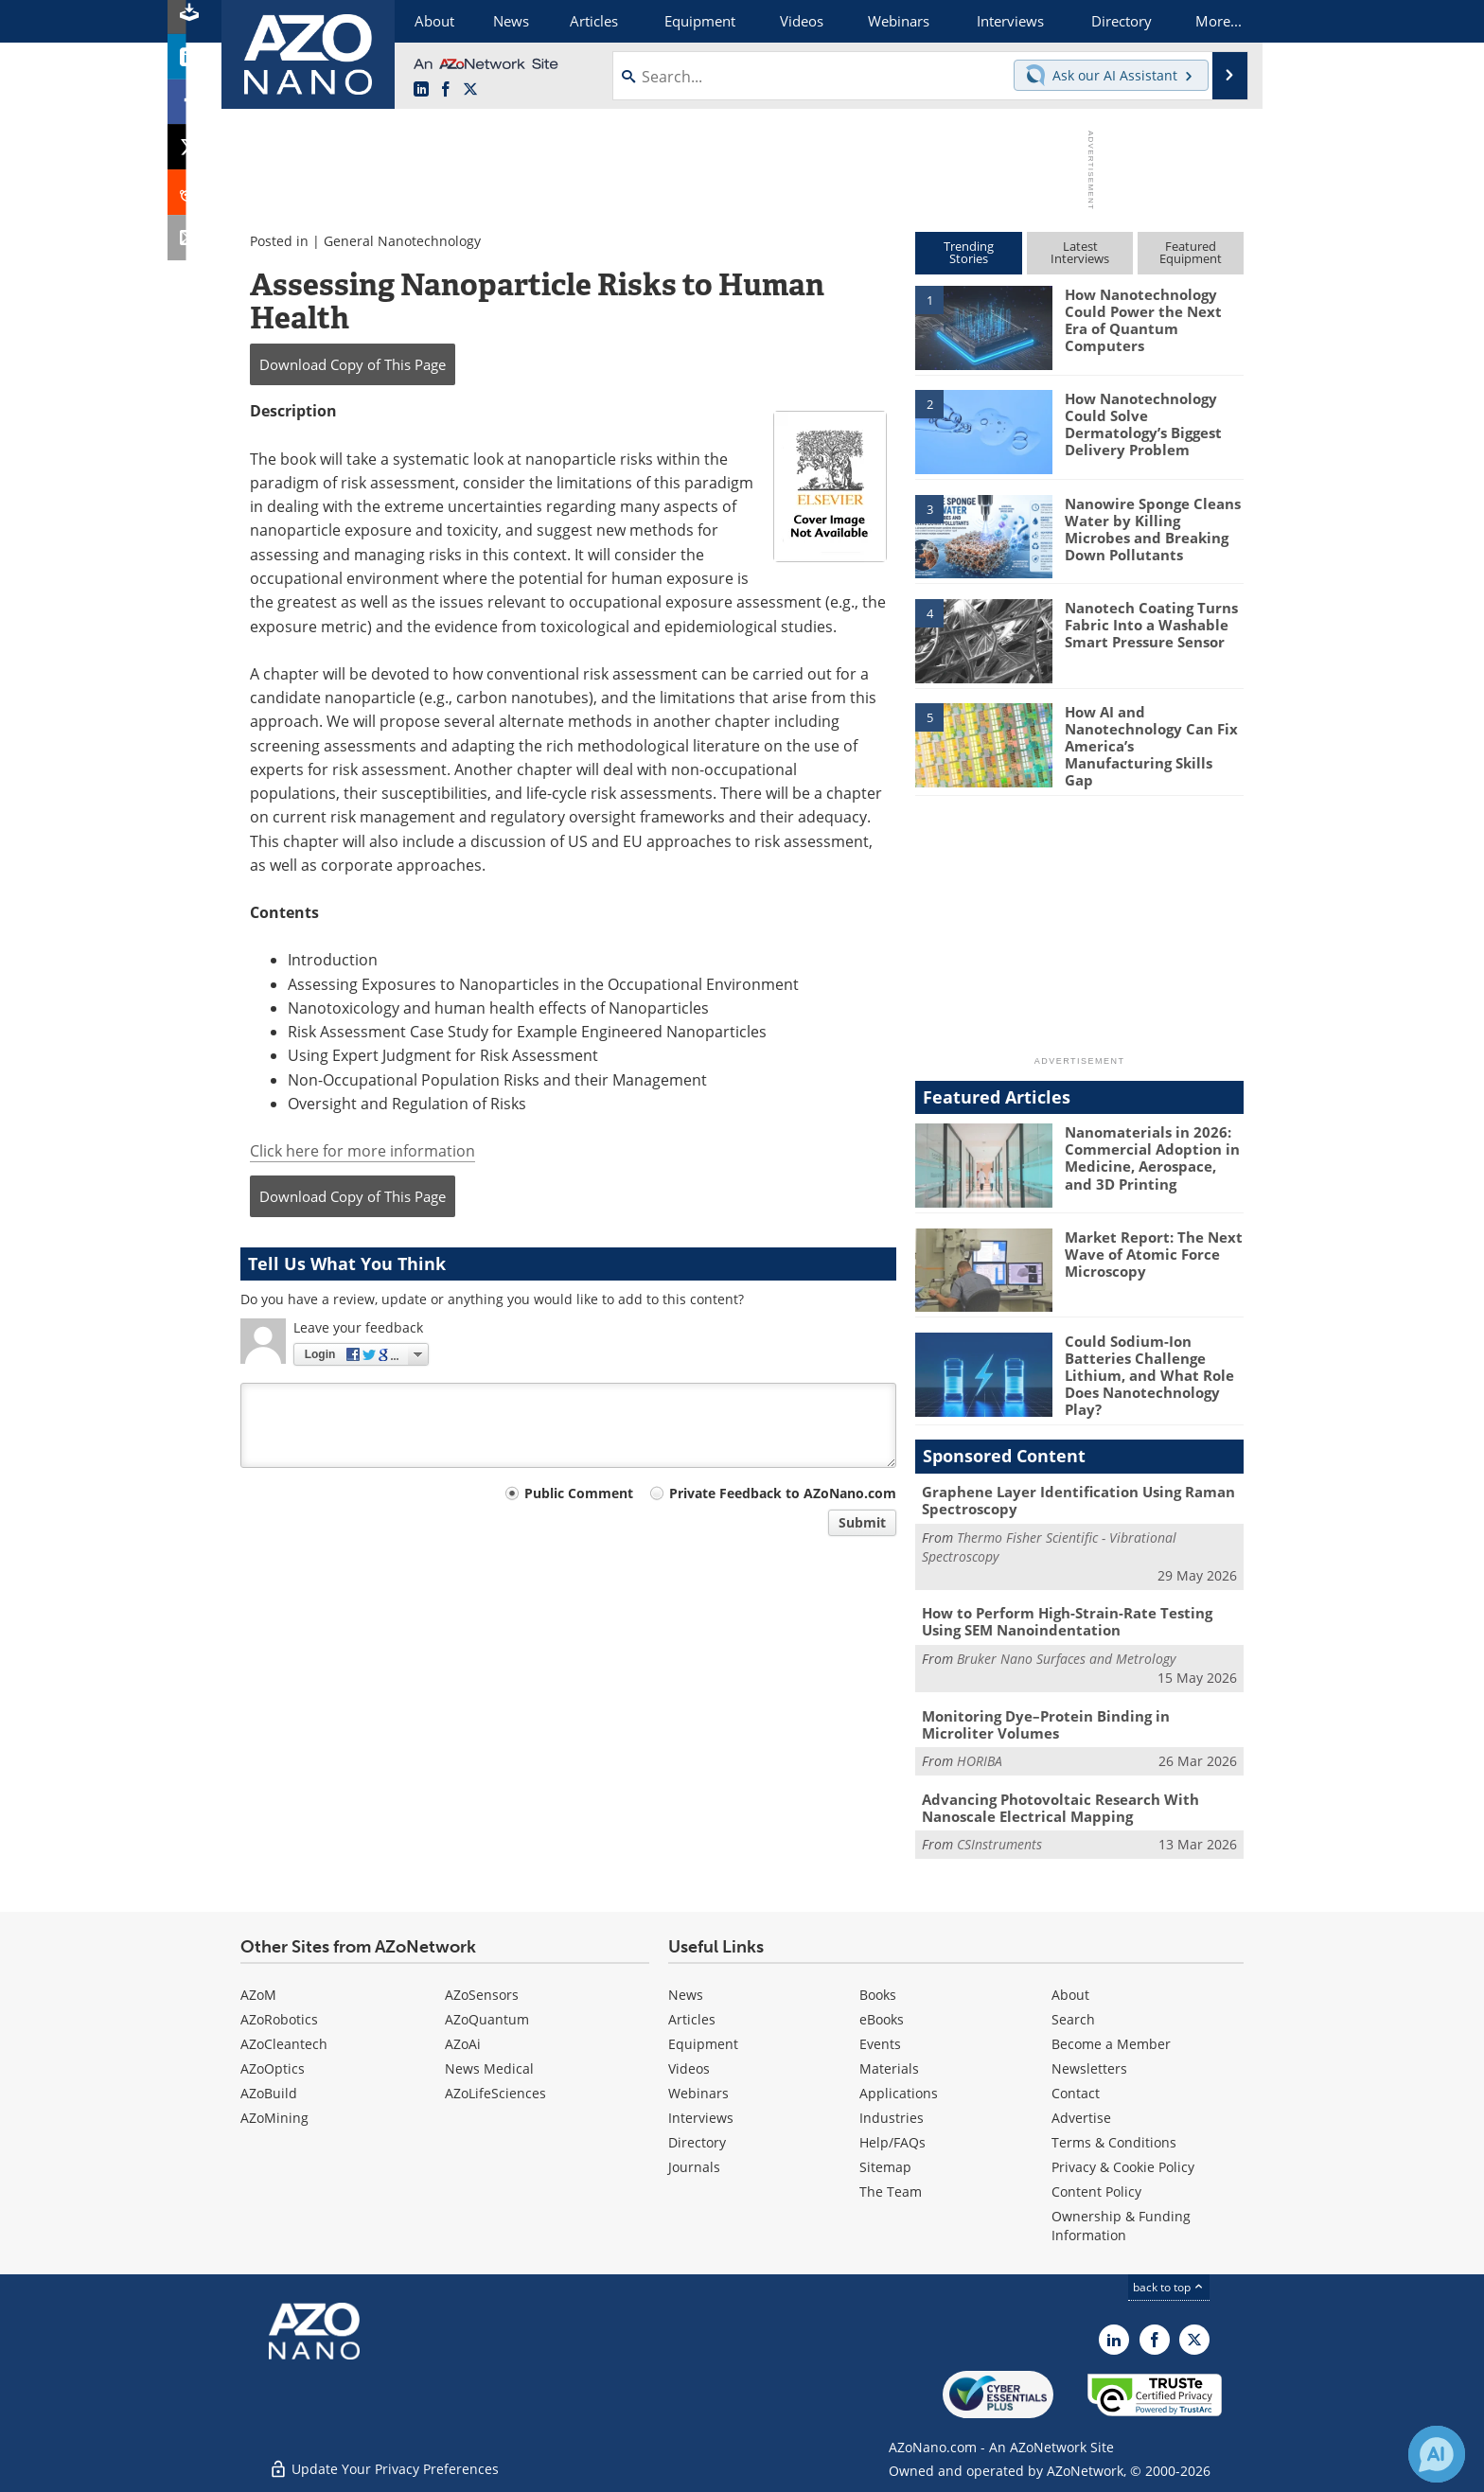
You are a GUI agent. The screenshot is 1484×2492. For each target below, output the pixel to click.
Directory (697, 2141)
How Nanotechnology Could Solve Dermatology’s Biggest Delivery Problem (1143, 424)
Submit (862, 1522)
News (685, 1994)
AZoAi (463, 2043)
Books (877, 1994)
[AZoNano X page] (470, 90)
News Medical (489, 2068)
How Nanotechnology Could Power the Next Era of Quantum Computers (1143, 320)
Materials (889, 2068)
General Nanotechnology (402, 241)
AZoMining (274, 2117)
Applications (898, 2092)
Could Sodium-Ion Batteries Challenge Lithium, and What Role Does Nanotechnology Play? (1149, 1375)
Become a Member (1111, 2043)
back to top (1169, 2286)
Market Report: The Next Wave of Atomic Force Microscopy (1154, 1253)
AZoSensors (482, 1994)
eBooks (881, 2018)
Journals (694, 2166)
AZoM (258, 1994)
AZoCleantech (283, 2043)
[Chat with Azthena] (1436, 2454)
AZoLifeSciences (495, 2092)
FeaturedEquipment (1190, 252)
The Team (890, 2191)
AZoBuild (268, 2092)
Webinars (698, 2092)
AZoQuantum (487, 2018)
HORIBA (979, 1760)
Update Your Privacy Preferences (384, 2468)
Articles (692, 2018)
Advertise (1081, 2117)
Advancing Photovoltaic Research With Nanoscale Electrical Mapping (1060, 1807)
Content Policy (1096, 2191)
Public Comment (578, 1493)
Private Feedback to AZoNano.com (782, 1493)
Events (880, 2043)
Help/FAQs (892, 2141)
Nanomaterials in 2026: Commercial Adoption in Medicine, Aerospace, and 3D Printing (1152, 1157)
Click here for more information (362, 1150)
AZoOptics (272, 2068)
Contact (1075, 2092)
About (1070, 1994)
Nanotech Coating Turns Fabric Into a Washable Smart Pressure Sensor (1151, 624)
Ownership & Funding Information (1121, 2224)
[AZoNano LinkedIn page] (421, 90)
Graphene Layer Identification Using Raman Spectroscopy (1078, 1500)
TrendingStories (969, 252)
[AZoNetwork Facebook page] (445, 90)
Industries (891, 2117)
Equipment (703, 2043)
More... (1218, 20)
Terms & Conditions (1113, 2141)
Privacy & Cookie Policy (1122, 2166)
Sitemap (885, 2166)
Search (1073, 2018)
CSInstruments (999, 1843)
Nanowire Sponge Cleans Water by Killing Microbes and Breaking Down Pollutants (1153, 529)
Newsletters (1089, 2068)
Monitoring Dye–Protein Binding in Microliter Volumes (1046, 1723)
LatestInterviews (1080, 252)
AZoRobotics (279, 2018)
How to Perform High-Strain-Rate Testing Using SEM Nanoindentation (1067, 1621)
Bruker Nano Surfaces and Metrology (1066, 1658)
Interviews (700, 2117)
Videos (689, 2068)
